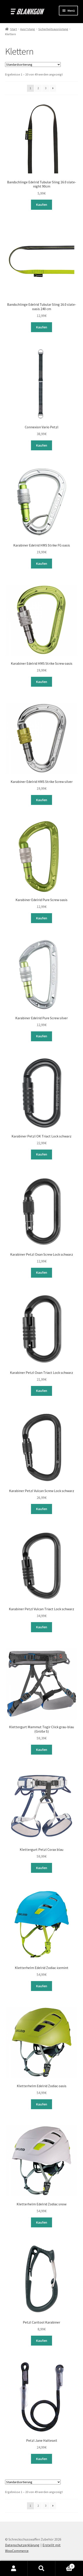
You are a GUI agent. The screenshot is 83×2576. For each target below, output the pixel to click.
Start (13, 29)
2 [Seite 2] (38, 88)
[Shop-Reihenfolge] (33, 64)
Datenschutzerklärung (22, 2545)
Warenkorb (65, 2565)
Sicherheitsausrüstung (53, 29)
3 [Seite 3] (45, 88)
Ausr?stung (27, 29)
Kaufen (41, 204)
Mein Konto (14, 2568)
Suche (41, 2568)
